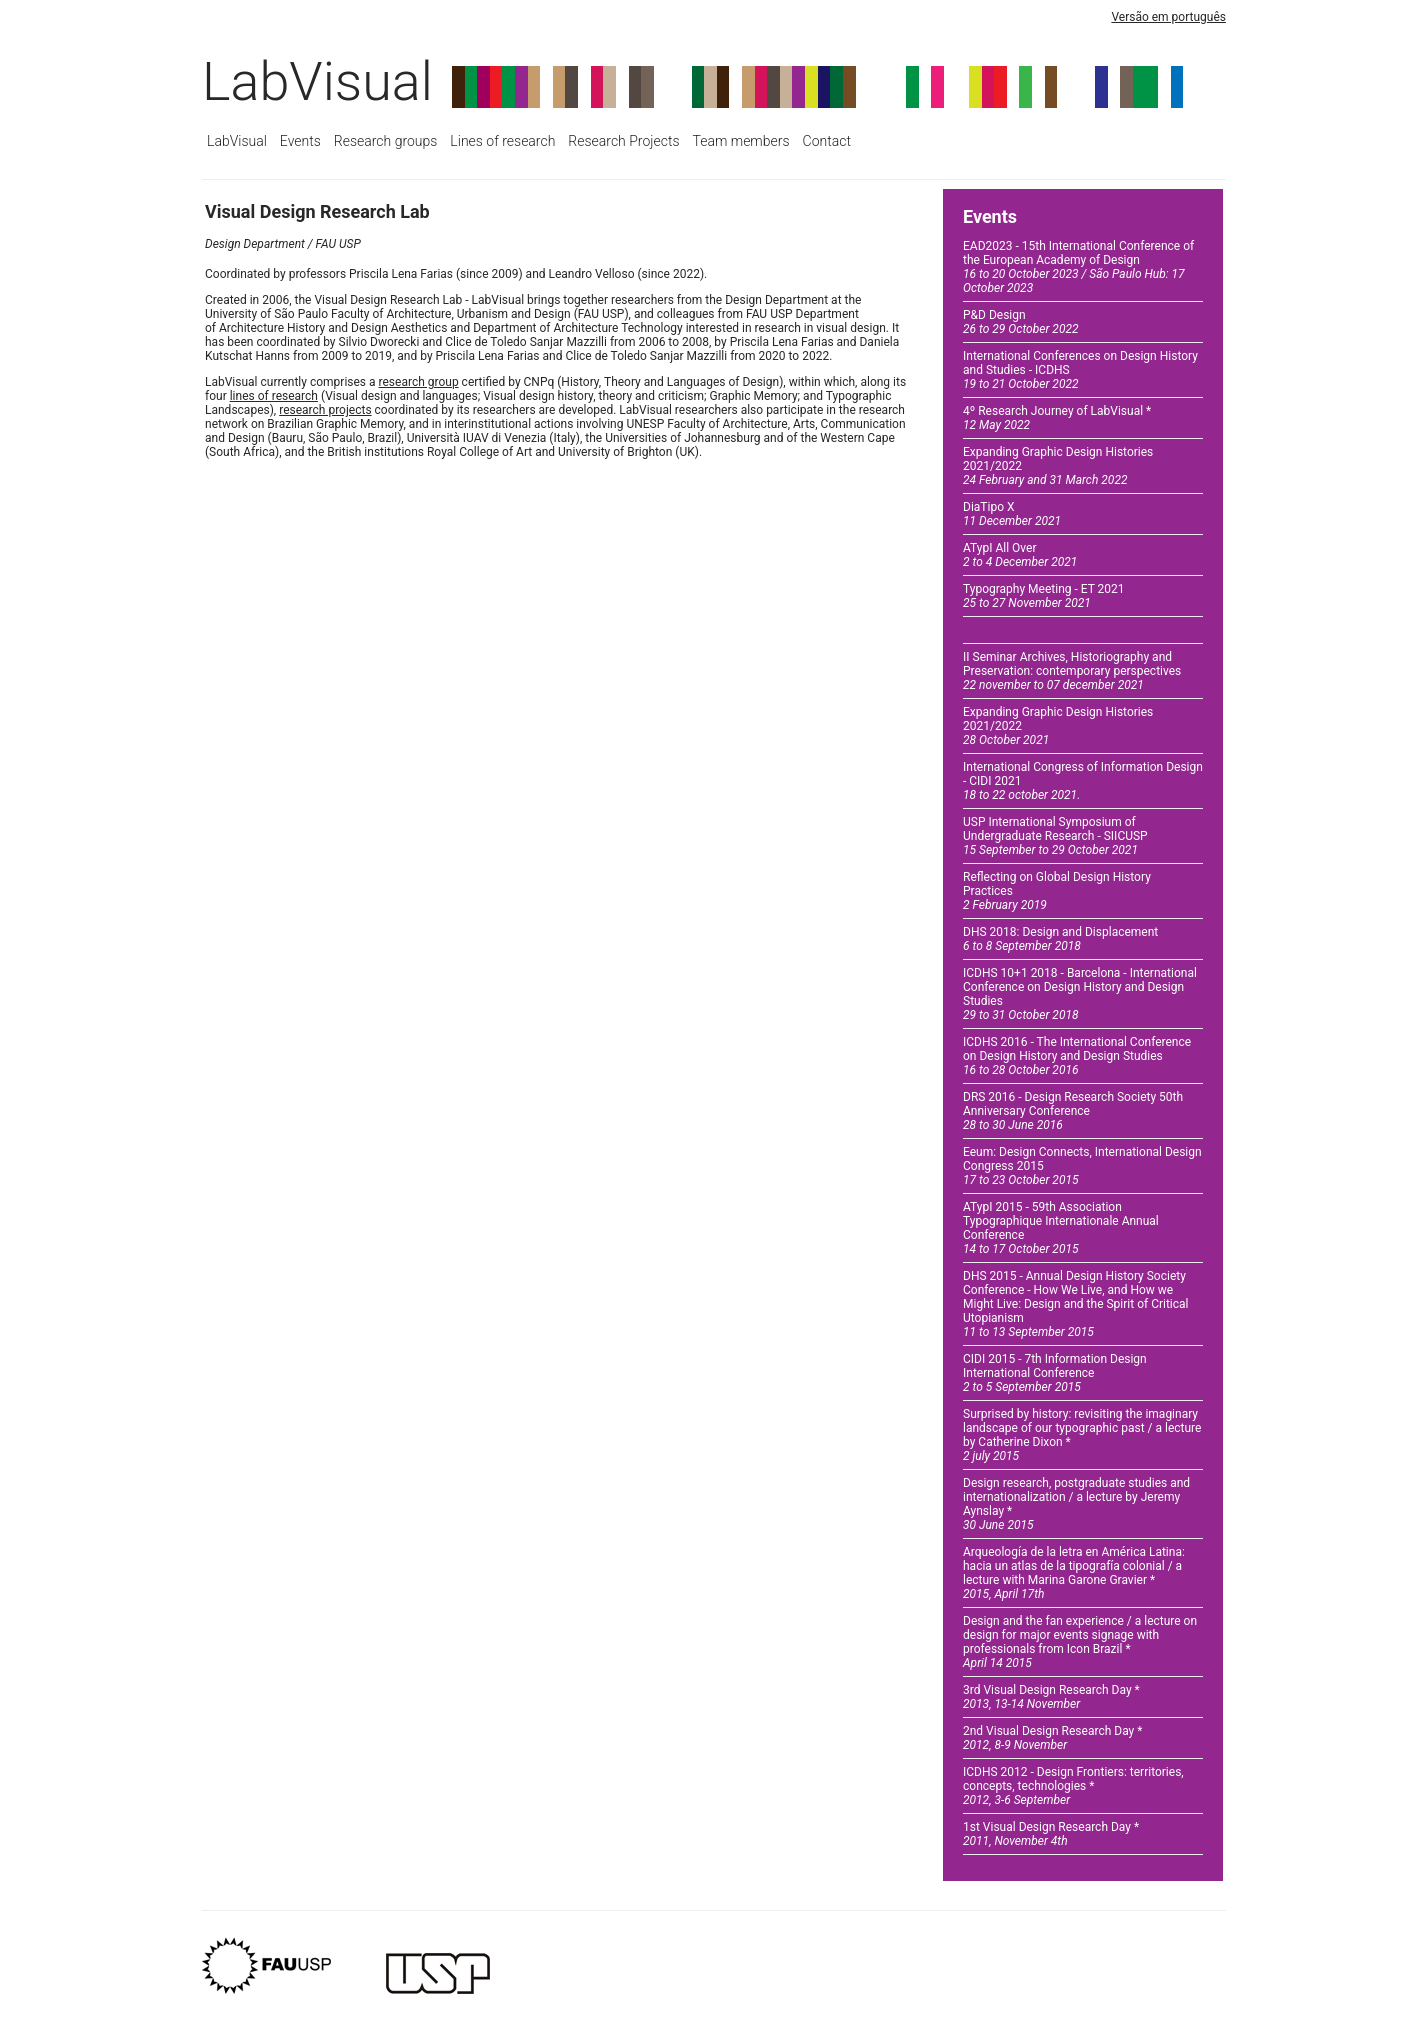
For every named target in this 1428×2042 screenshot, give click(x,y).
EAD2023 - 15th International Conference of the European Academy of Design (1078, 267)
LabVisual (317, 81)
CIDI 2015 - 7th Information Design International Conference (1055, 1373)
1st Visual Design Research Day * (1051, 1834)
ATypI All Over (1020, 555)
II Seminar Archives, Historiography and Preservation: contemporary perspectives (1072, 671)
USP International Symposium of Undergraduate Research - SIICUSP (1055, 836)
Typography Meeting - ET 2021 (1044, 596)
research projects (325, 410)
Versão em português (1168, 17)
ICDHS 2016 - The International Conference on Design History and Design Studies (1077, 1056)
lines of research (274, 396)
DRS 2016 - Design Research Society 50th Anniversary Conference (1073, 1111)
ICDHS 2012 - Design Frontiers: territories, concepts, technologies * (1073, 1786)
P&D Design (1021, 322)
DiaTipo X (1012, 514)
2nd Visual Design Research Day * (1052, 1738)
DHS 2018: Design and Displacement (1060, 939)
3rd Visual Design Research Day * (1051, 1697)
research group (419, 382)
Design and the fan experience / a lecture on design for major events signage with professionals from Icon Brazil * (1080, 1642)
